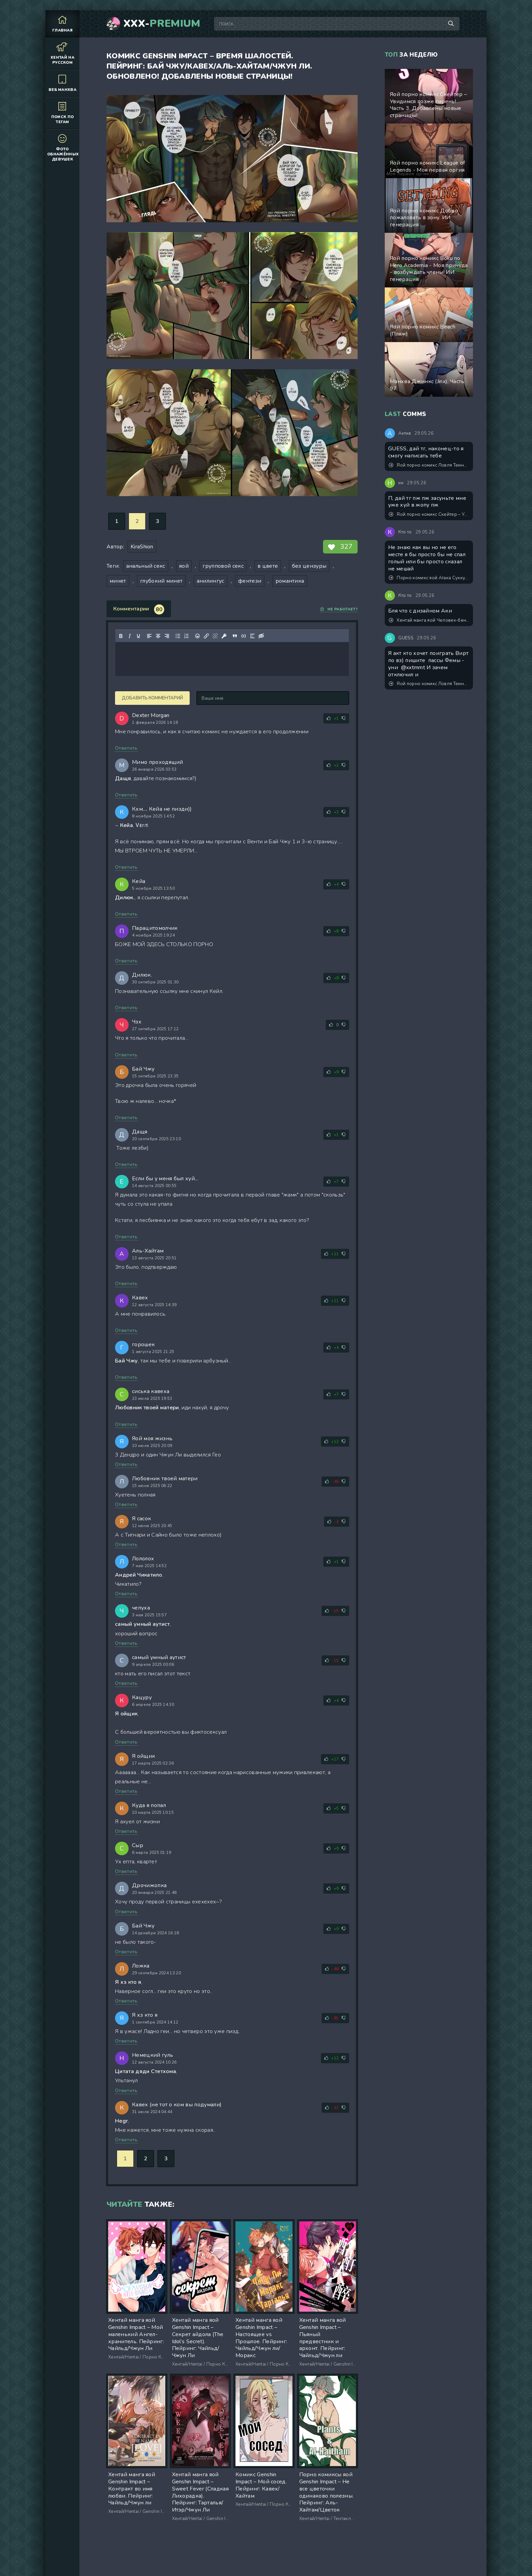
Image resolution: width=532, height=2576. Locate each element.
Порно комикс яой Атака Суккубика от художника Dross (429, 578)
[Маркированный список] (177, 636)
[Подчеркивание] (138, 636)
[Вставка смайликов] (197, 636)
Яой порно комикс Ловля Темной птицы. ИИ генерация (429, 465)
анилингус (210, 581)
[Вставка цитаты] (234, 636)
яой (184, 566)
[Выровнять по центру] (158, 636)
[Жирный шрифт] (120, 636)
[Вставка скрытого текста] (261, 636)
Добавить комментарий (152, 698)
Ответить (126, 748)
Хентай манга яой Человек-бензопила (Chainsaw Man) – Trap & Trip (429, 620)
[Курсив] (129, 636)
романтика (290, 581)
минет (118, 581)
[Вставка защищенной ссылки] (224, 636)
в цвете (268, 566)
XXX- (162, 24)
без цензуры (309, 566)
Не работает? (339, 609)
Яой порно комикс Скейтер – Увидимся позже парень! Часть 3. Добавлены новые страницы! (429, 514)
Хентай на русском (62, 53)
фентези (249, 581)
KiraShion (142, 546)
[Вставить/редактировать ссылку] (206, 636)
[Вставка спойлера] (252, 636)
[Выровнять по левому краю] (149, 636)
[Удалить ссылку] (215, 636)
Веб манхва (62, 83)
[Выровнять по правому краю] (167, 636)
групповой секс (223, 566)
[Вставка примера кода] (243, 636)
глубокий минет (161, 581)
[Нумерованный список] (186, 636)
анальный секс (145, 566)
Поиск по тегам (62, 113)
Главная (62, 23)
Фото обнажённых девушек (63, 147)
